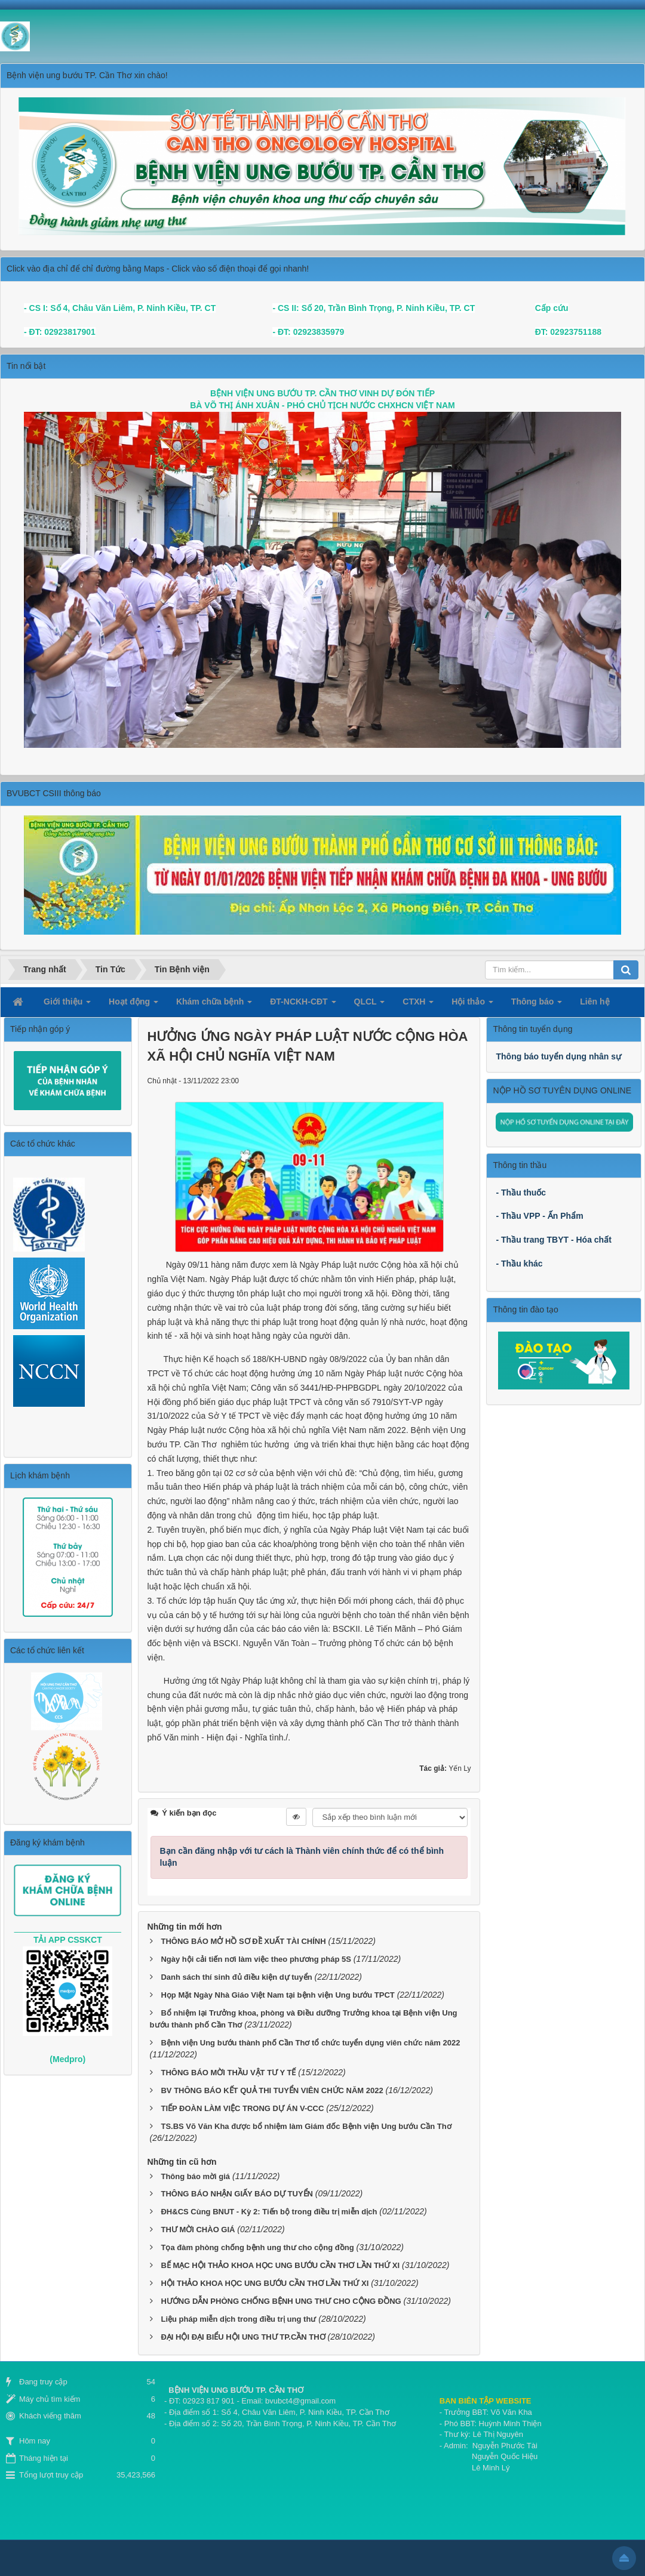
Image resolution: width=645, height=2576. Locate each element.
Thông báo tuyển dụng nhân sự (558, 1056)
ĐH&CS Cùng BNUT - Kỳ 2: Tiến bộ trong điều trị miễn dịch (269, 2211)
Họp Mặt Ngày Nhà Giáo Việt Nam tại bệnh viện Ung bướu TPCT (277, 1994)
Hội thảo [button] (472, 1005)
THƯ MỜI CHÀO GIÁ (198, 2229)
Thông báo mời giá (195, 2176)
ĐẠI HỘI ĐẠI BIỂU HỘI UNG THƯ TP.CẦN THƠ (243, 2336)
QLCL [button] (369, 1005)
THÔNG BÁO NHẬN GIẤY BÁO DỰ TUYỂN (237, 2193)
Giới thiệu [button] (67, 1005)
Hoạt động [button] (133, 1005)
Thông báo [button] (536, 1005)
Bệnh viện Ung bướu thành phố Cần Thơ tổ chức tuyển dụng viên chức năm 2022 (310, 2042)
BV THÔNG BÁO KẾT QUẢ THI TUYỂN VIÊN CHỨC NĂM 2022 (272, 2090)
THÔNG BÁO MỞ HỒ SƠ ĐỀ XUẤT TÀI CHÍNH (243, 1941)
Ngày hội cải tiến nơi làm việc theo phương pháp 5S (256, 1959)
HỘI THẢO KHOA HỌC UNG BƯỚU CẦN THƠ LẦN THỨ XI (264, 2283)
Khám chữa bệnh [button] (214, 1005)
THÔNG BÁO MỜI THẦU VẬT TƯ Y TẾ (228, 2072)
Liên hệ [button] (594, 1001)
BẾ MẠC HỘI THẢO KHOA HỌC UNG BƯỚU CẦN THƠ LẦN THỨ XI (280, 2265)
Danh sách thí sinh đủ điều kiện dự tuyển (236, 1977)
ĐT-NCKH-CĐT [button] (303, 1005)
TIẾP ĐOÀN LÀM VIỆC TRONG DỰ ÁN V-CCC (242, 2108)
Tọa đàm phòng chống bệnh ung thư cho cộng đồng (257, 2247)
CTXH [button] (418, 1005)
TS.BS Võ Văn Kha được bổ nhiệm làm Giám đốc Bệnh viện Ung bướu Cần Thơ (306, 2126)
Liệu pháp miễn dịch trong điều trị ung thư (238, 2319)
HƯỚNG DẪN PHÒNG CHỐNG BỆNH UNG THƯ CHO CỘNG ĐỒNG (281, 2301)
